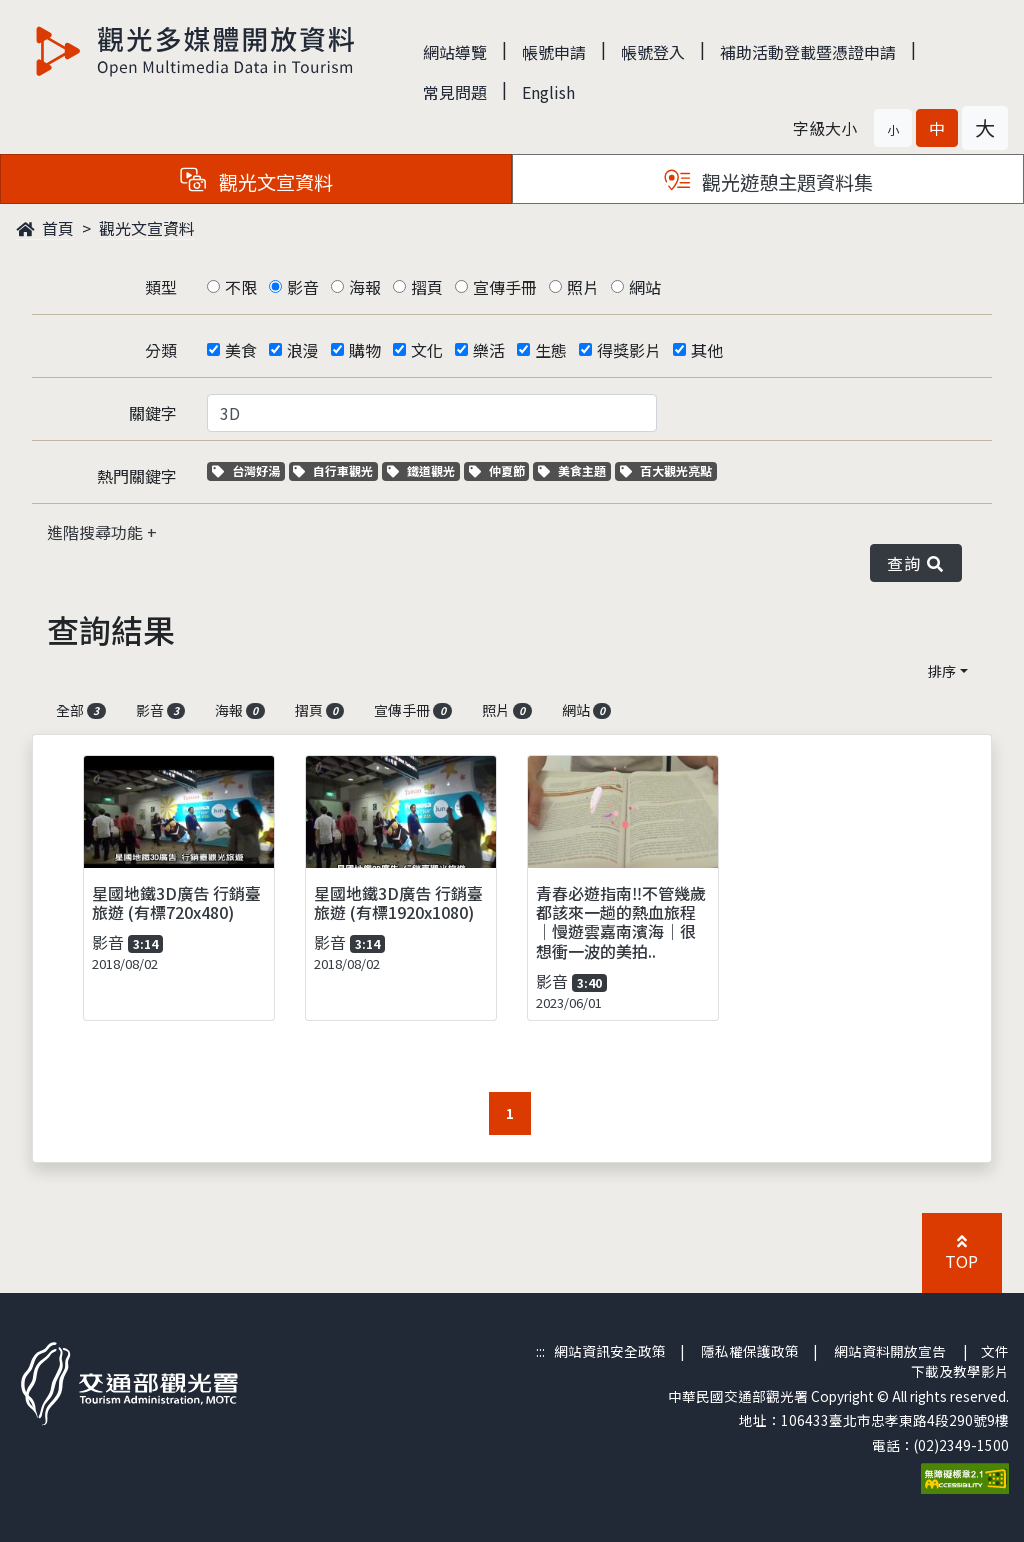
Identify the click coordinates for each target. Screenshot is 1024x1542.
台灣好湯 (248, 470)
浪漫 (303, 350)
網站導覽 (455, 52)
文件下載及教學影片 (960, 1361)
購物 (365, 350)
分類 (161, 350)
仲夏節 (499, 470)
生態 (551, 350)
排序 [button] (942, 671)
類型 (161, 287)
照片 (583, 287)
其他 (707, 350)
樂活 (489, 350)
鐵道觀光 (423, 470)
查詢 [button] (916, 563)
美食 (241, 350)
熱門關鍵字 (137, 476)
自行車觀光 (333, 470)
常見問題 (455, 92)
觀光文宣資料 (147, 228)
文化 (427, 350)
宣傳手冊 (505, 287)
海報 (365, 287)
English (548, 92)
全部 (81, 710)
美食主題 (574, 470)
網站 (645, 287)
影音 (303, 287)
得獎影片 (629, 350)
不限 (241, 287)
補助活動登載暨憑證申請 (808, 52)
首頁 (45, 228)
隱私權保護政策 (750, 1351)
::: (540, 1351)
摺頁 (427, 287)
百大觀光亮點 (666, 470)
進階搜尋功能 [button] (97, 532)
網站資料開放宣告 (890, 1351)
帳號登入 (653, 52)
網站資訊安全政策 (610, 1351)
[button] (893, 128)
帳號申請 (554, 52)
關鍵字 (153, 413)
